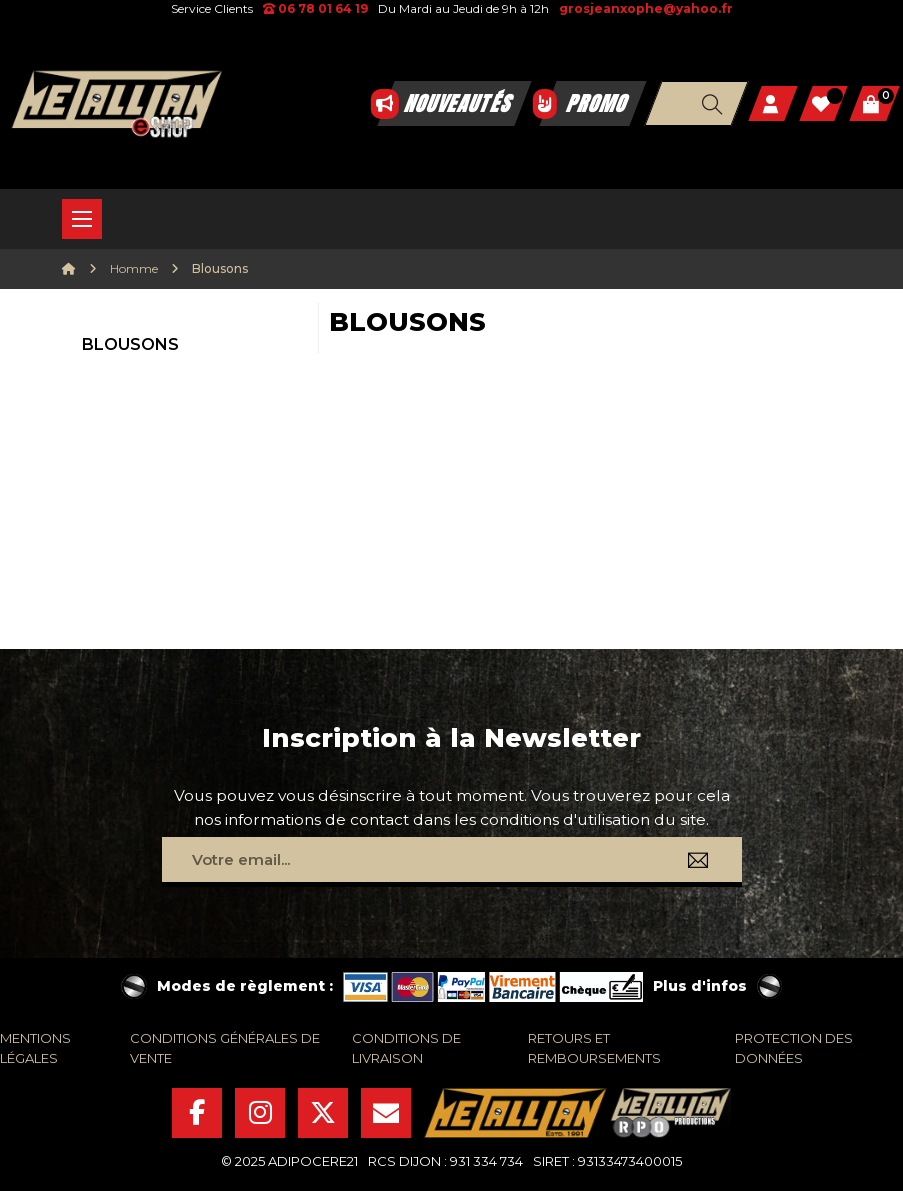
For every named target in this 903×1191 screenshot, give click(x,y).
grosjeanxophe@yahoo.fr (646, 8)
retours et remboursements (594, 1048)
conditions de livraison (406, 1048)
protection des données (794, 1048)
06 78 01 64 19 (315, 8)
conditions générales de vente (225, 1048)
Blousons (130, 344)
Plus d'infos (700, 986)
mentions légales (35, 1048)
